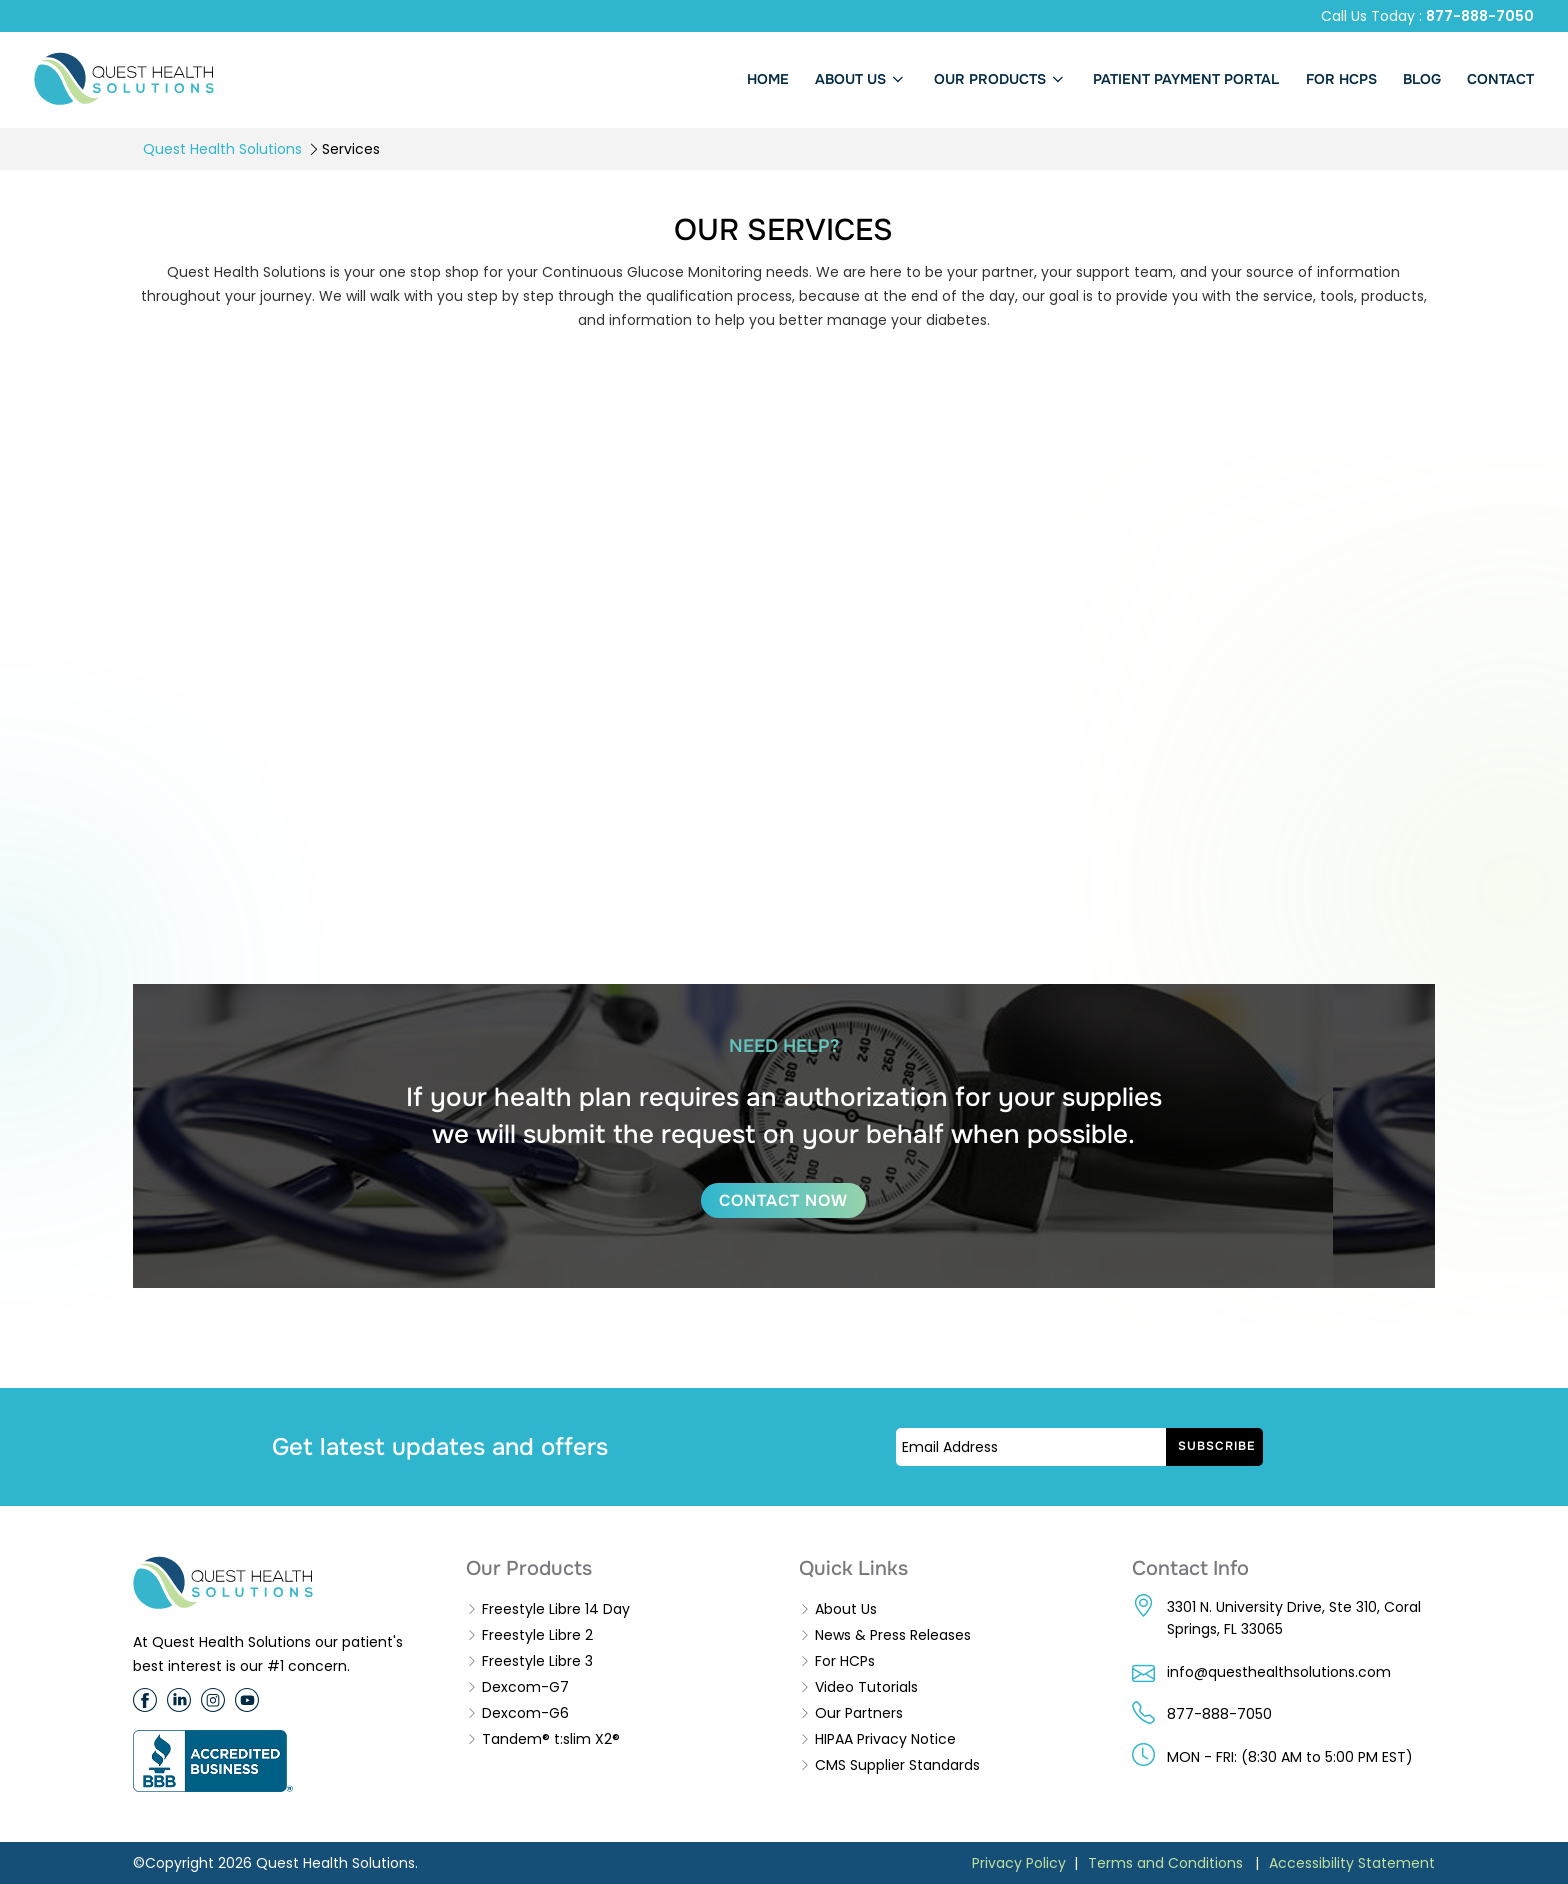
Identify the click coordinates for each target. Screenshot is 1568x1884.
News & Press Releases (893, 1635)
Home (768, 79)
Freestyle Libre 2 (537, 1635)
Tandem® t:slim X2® (551, 1739)
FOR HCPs (1341, 79)
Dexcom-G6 (525, 1713)
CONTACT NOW (783, 1200)
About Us (846, 1609)
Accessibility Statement (1352, 1863)
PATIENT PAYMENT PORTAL (1186, 79)
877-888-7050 (1480, 16)
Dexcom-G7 (525, 1687)
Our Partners (859, 1713)
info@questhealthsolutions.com (1279, 1672)
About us (861, 79)
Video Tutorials (866, 1687)
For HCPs (845, 1661)
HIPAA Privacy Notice (885, 1739)
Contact (1500, 79)
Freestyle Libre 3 (537, 1661)
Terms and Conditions (1165, 1863)
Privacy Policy (1019, 1863)
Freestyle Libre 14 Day (556, 1609)
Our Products (1001, 79)
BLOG (1422, 79)
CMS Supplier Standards (897, 1765)
